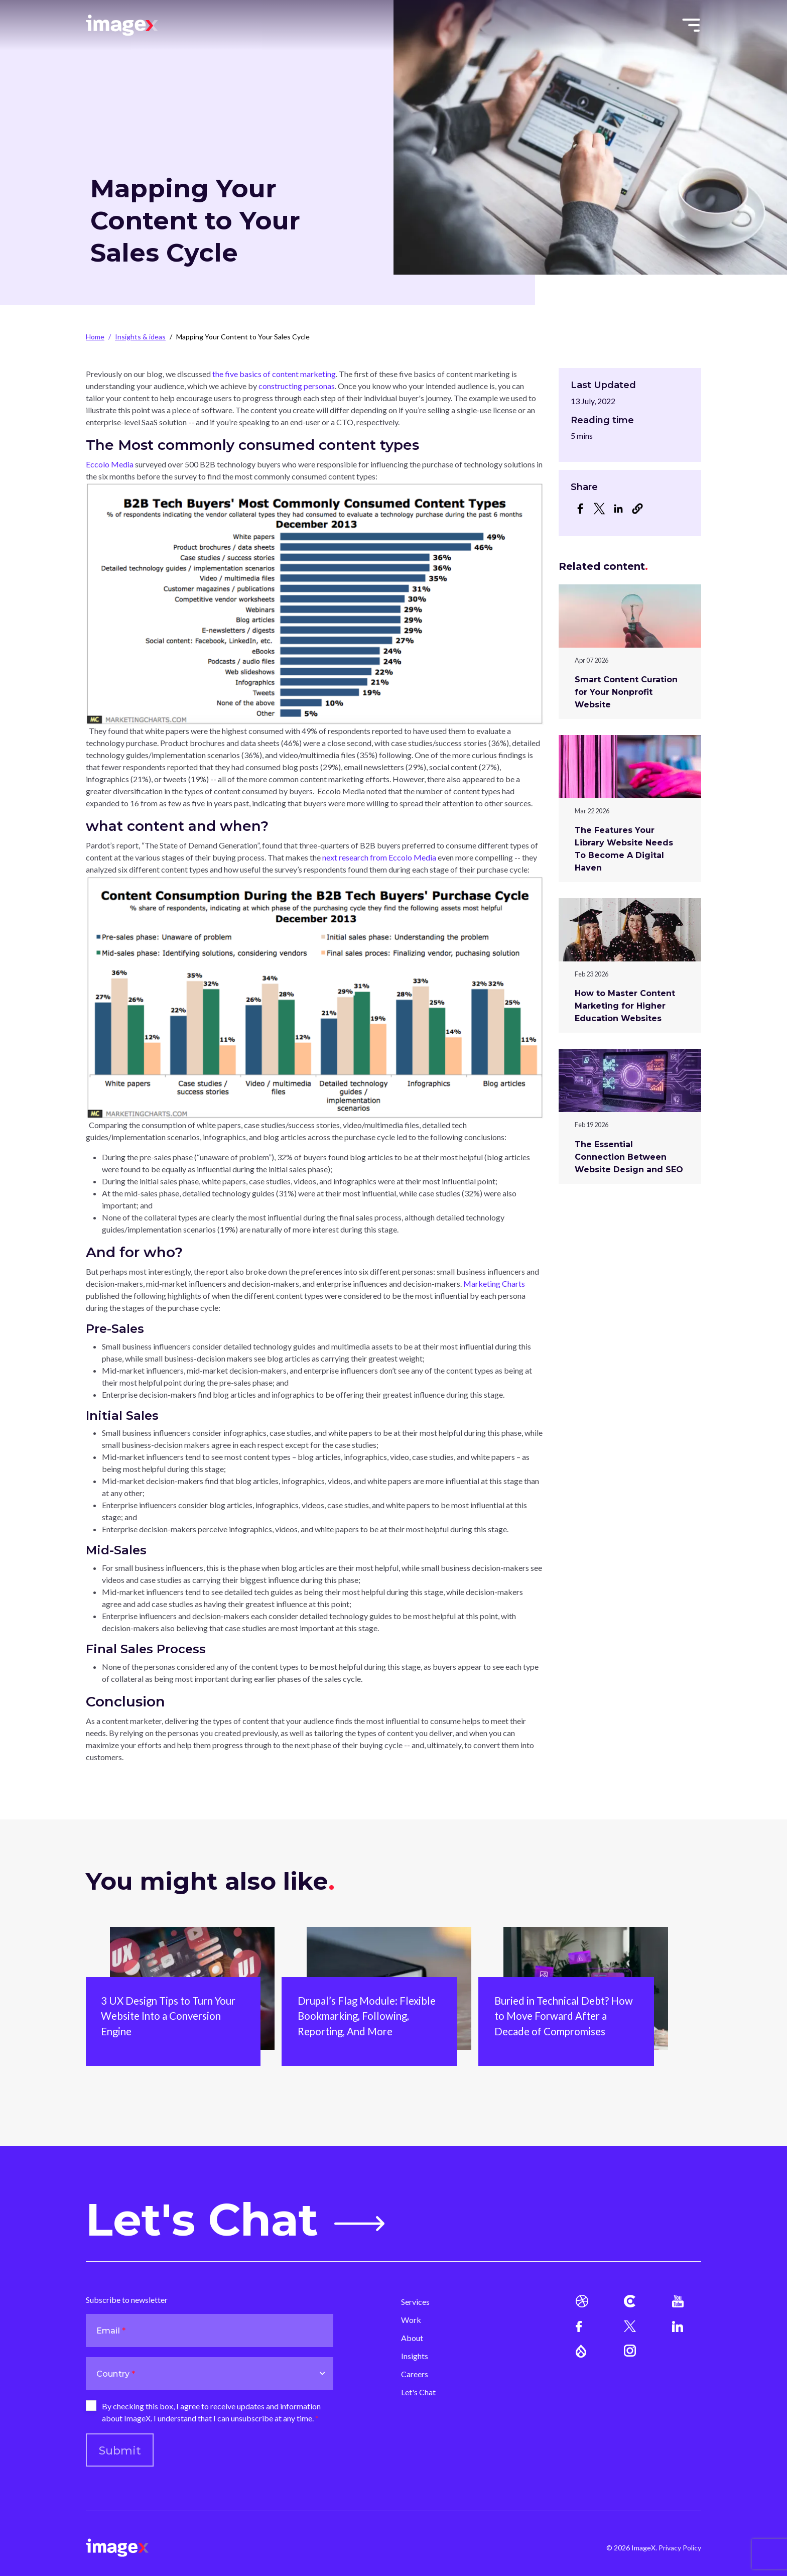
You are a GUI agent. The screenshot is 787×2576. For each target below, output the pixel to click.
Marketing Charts (494, 1283)
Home (95, 336)
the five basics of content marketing (274, 374)
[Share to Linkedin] (618, 508)
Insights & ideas (140, 336)
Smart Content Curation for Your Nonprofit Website (626, 692)
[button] (637, 508)
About (412, 2338)
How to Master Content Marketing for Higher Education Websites (625, 1006)
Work (411, 2319)
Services (415, 2301)
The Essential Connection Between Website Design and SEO (629, 1157)
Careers (414, 2374)
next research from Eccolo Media (379, 857)
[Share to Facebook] (580, 508)
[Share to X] (599, 508)
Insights (414, 2356)
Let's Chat (235, 2219)
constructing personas (296, 386)
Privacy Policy (680, 2547)
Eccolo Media (110, 464)
